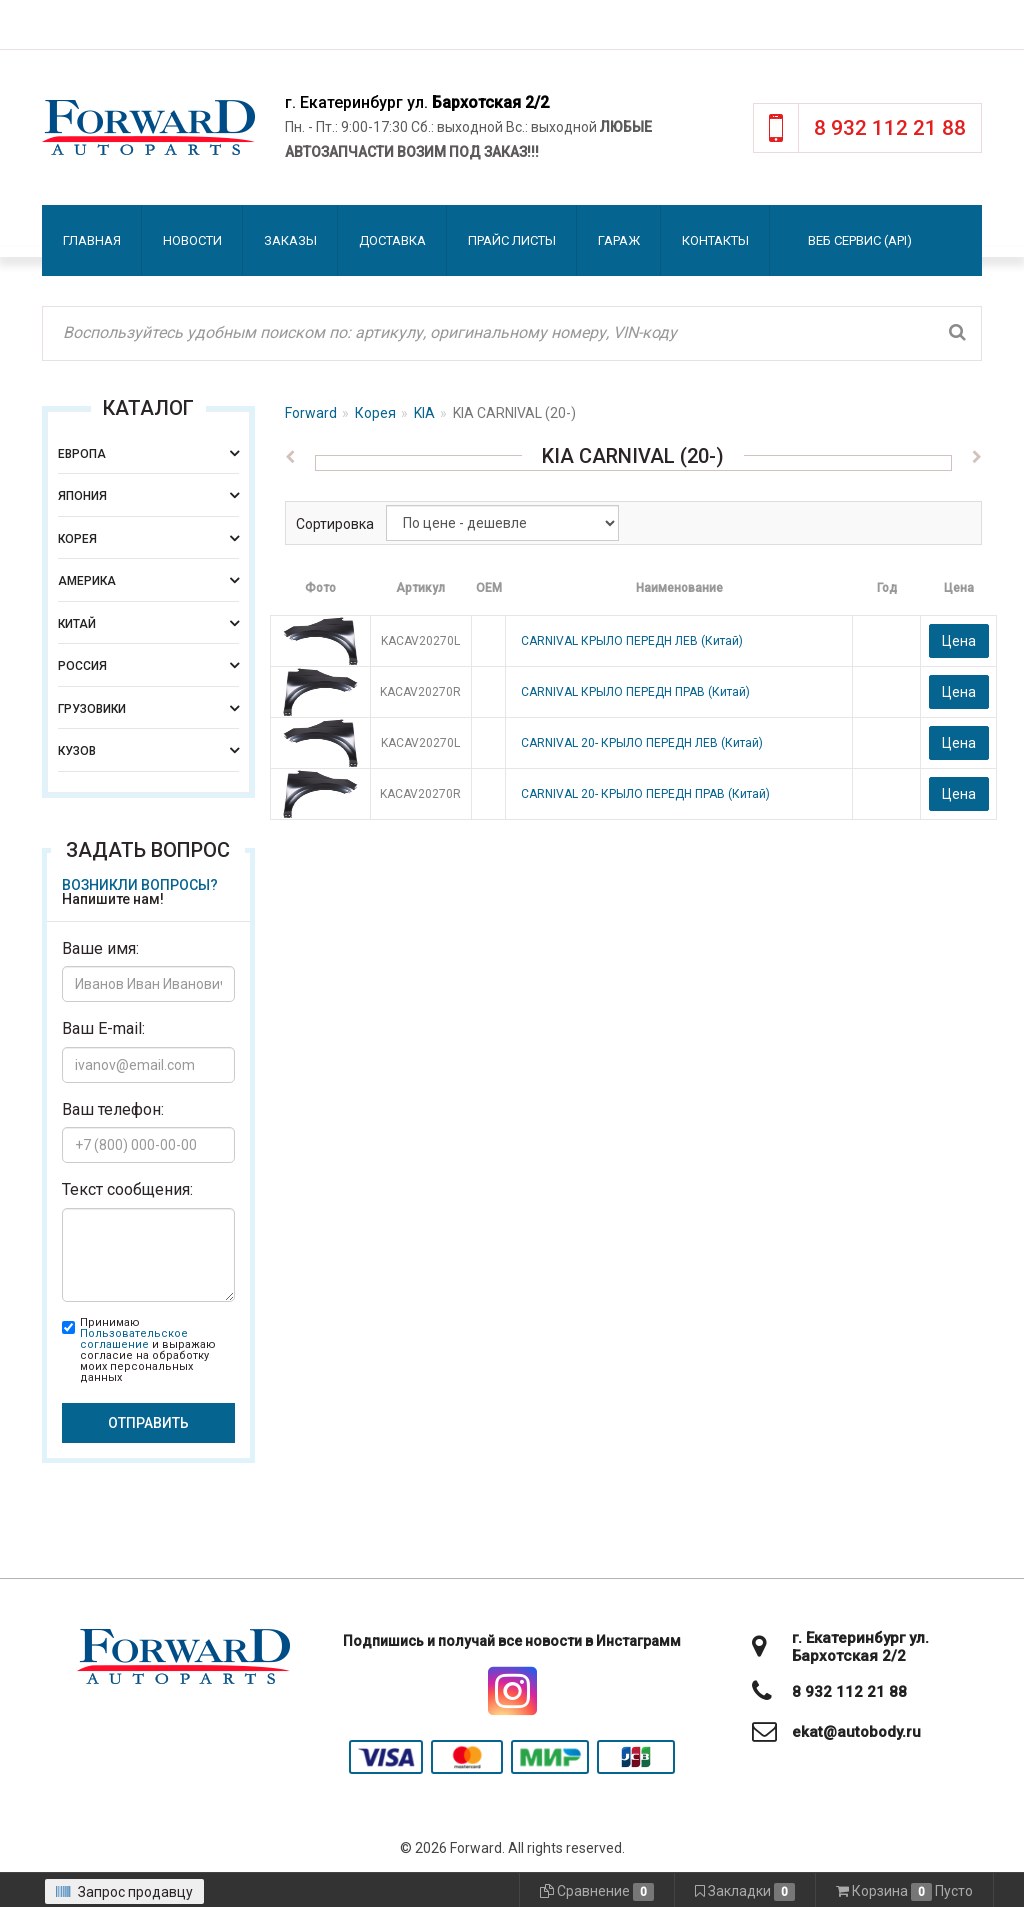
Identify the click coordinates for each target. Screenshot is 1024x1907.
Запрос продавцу (124, 1892)
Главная (92, 240)
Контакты (715, 240)
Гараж (619, 240)
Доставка (392, 240)
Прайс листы (512, 240)
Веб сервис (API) (860, 240)
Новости (192, 240)
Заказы (290, 240)
